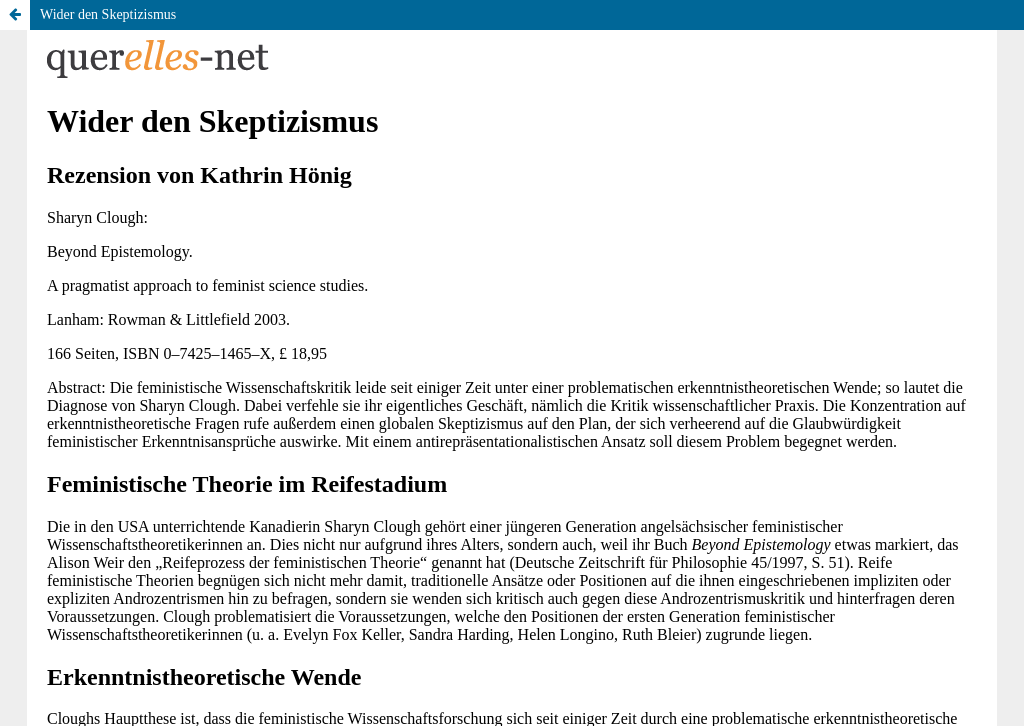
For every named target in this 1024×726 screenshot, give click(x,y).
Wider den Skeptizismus (108, 14)
